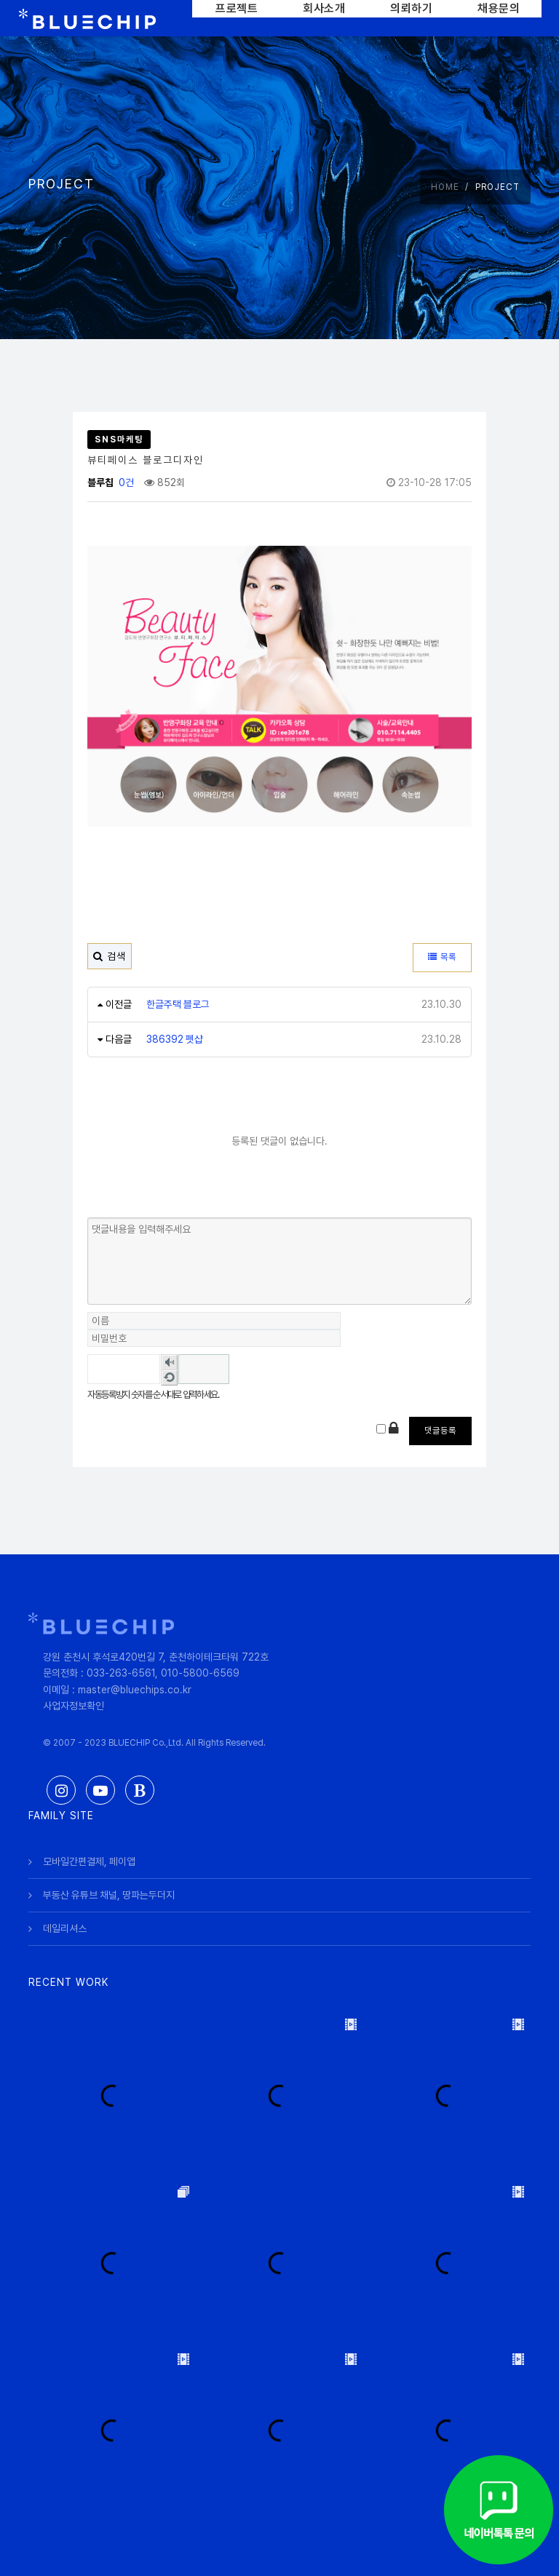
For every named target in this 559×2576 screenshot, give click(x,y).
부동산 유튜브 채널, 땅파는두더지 (110, 1894)
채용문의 (498, 8)
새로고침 (169, 1378)
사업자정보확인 (73, 1706)
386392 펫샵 (175, 1039)
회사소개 (324, 8)
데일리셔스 (65, 1927)
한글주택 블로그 (178, 1004)
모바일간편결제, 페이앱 (89, 1861)
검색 (109, 956)
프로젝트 (236, 8)
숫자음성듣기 (169, 1362)
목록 (442, 957)
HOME (445, 187)
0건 (125, 482)
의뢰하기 (411, 8)
